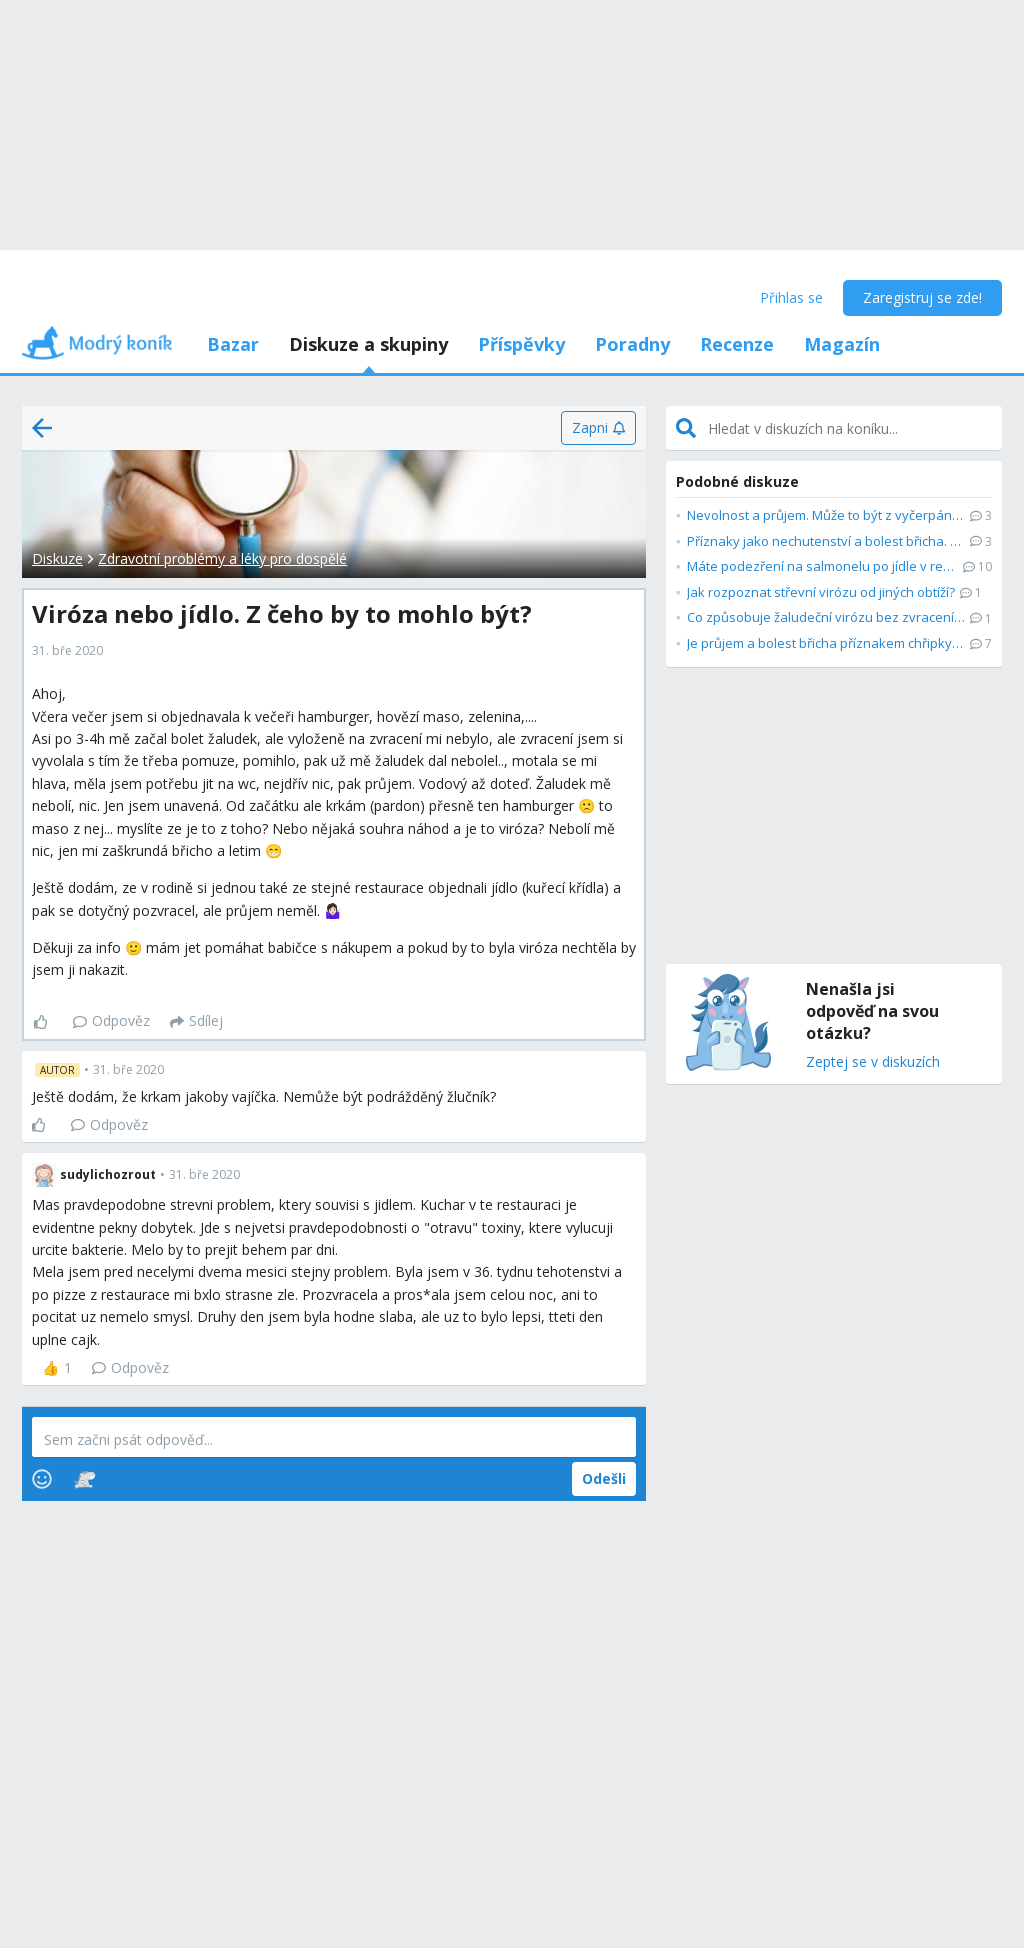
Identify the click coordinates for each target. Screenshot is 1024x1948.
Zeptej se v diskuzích (873, 1062)
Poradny (632, 344)
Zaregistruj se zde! (922, 297)
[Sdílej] (196, 1022)
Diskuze (57, 558)
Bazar (233, 344)
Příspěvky (521, 344)
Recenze (737, 344)
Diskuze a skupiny (368, 344)
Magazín (842, 344)
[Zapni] (598, 428)
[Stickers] (84, 1479)
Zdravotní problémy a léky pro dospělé (222, 558)
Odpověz (111, 1020)
